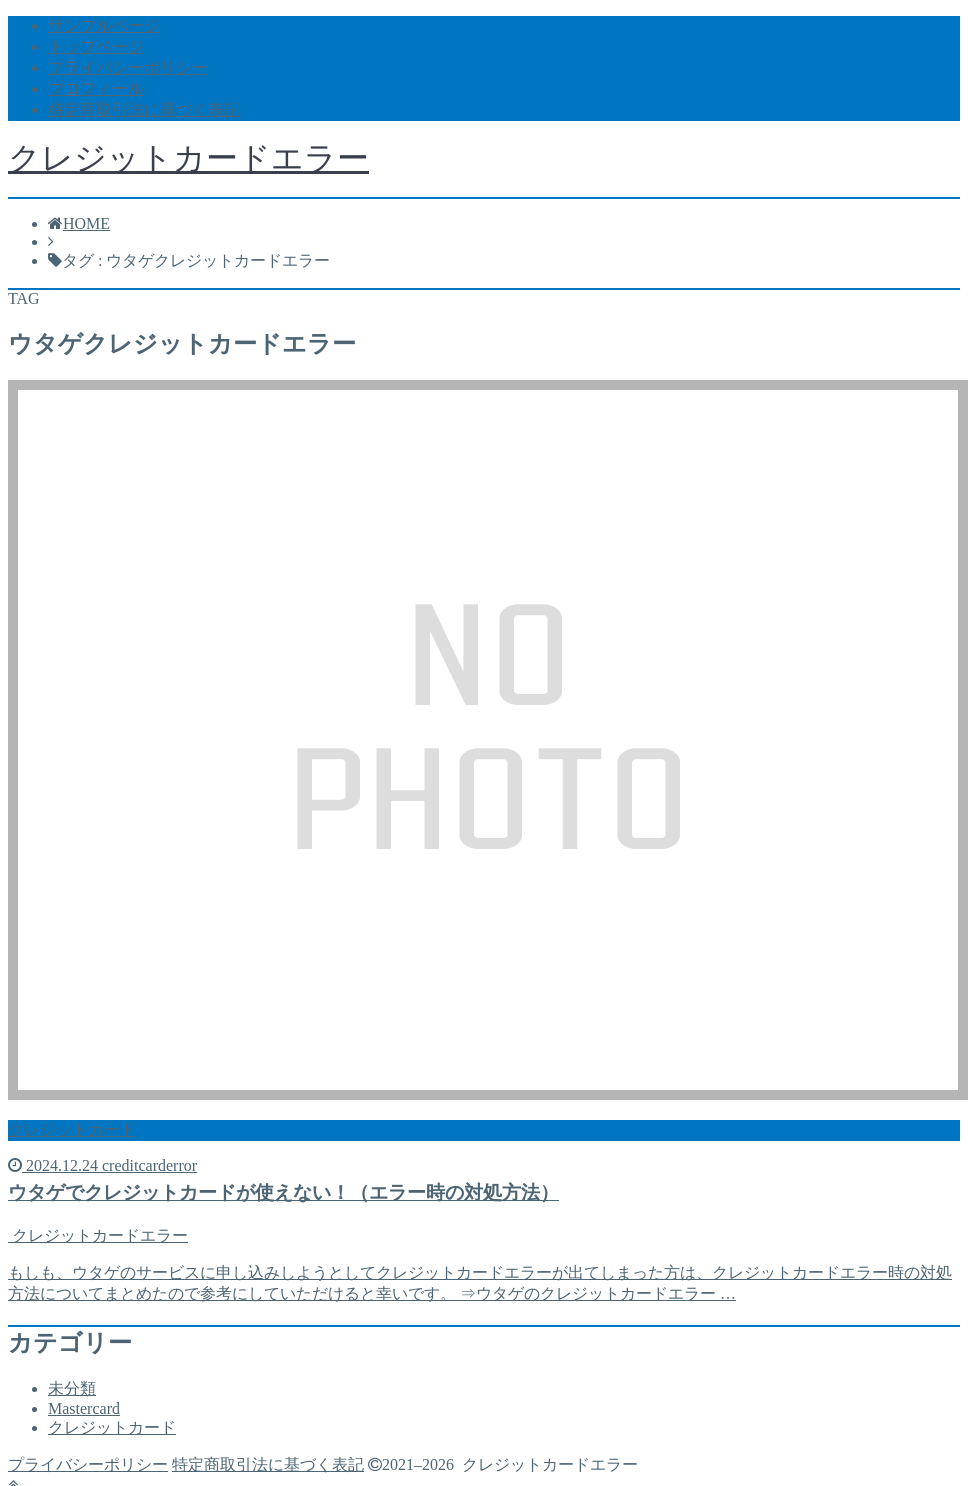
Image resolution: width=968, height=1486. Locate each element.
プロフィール (96, 88)
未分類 (72, 1388)
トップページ (96, 46)
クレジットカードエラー (188, 158)
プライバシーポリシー (128, 67)
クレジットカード (112, 1427)
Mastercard (84, 1408)
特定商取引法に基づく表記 (144, 109)
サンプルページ (104, 25)
